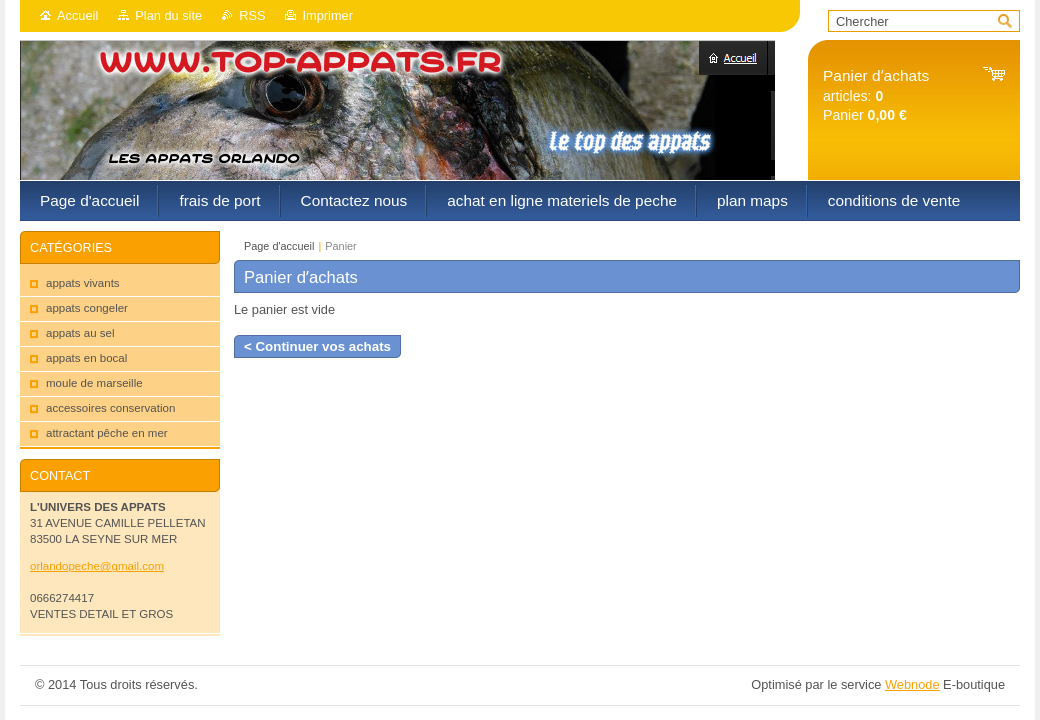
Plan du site (168, 15)
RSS (252, 15)
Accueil (77, 15)
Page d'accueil (279, 246)
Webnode (912, 684)
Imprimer (327, 15)
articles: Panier (876, 95)
